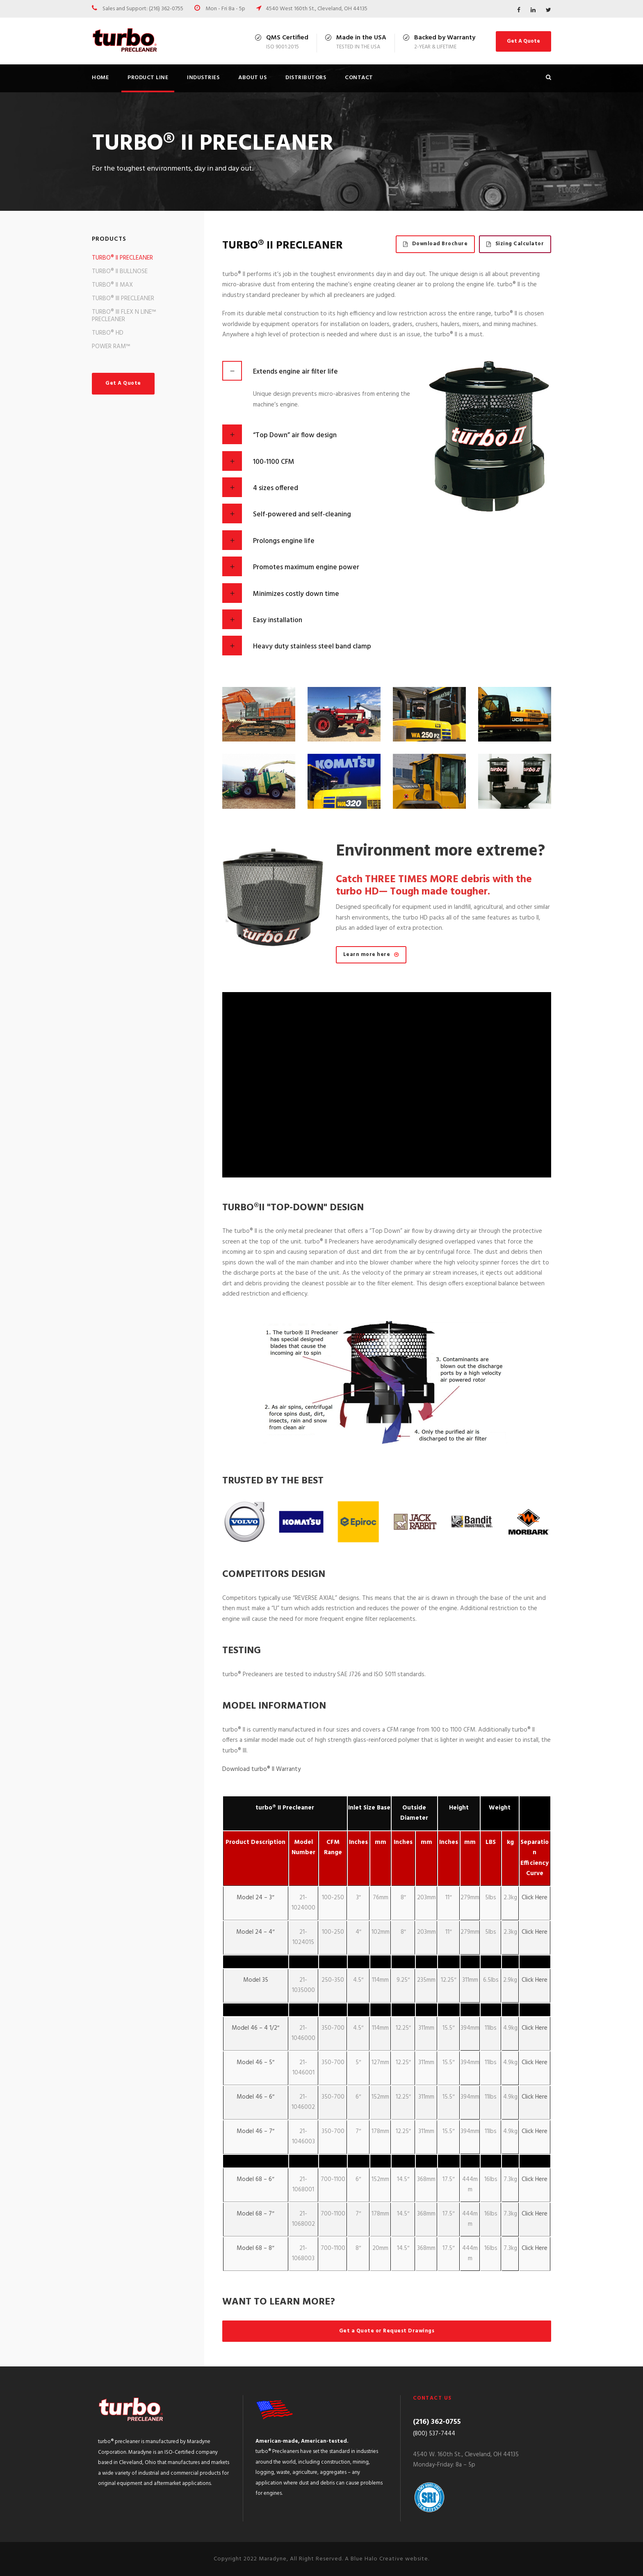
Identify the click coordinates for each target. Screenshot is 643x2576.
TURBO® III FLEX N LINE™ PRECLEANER (124, 315)
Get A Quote (523, 41)
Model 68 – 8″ (255, 2248)
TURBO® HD (107, 333)
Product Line (148, 77)
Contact (359, 77)
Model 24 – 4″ (255, 1932)
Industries (203, 77)
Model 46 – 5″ (255, 2062)
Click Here (534, 1898)
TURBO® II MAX (112, 285)
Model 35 (255, 1980)
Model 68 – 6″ (255, 2179)
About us (252, 77)
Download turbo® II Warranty (261, 1769)
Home (100, 77)
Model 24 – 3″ (255, 1898)
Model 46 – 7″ (255, 2131)
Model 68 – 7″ (255, 2214)
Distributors (305, 77)
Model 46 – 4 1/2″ (255, 2028)
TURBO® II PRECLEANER (122, 258)
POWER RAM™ (111, 346)
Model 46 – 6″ (255, 2097)
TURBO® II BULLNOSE (120, 271)
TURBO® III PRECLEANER (123, 298)
